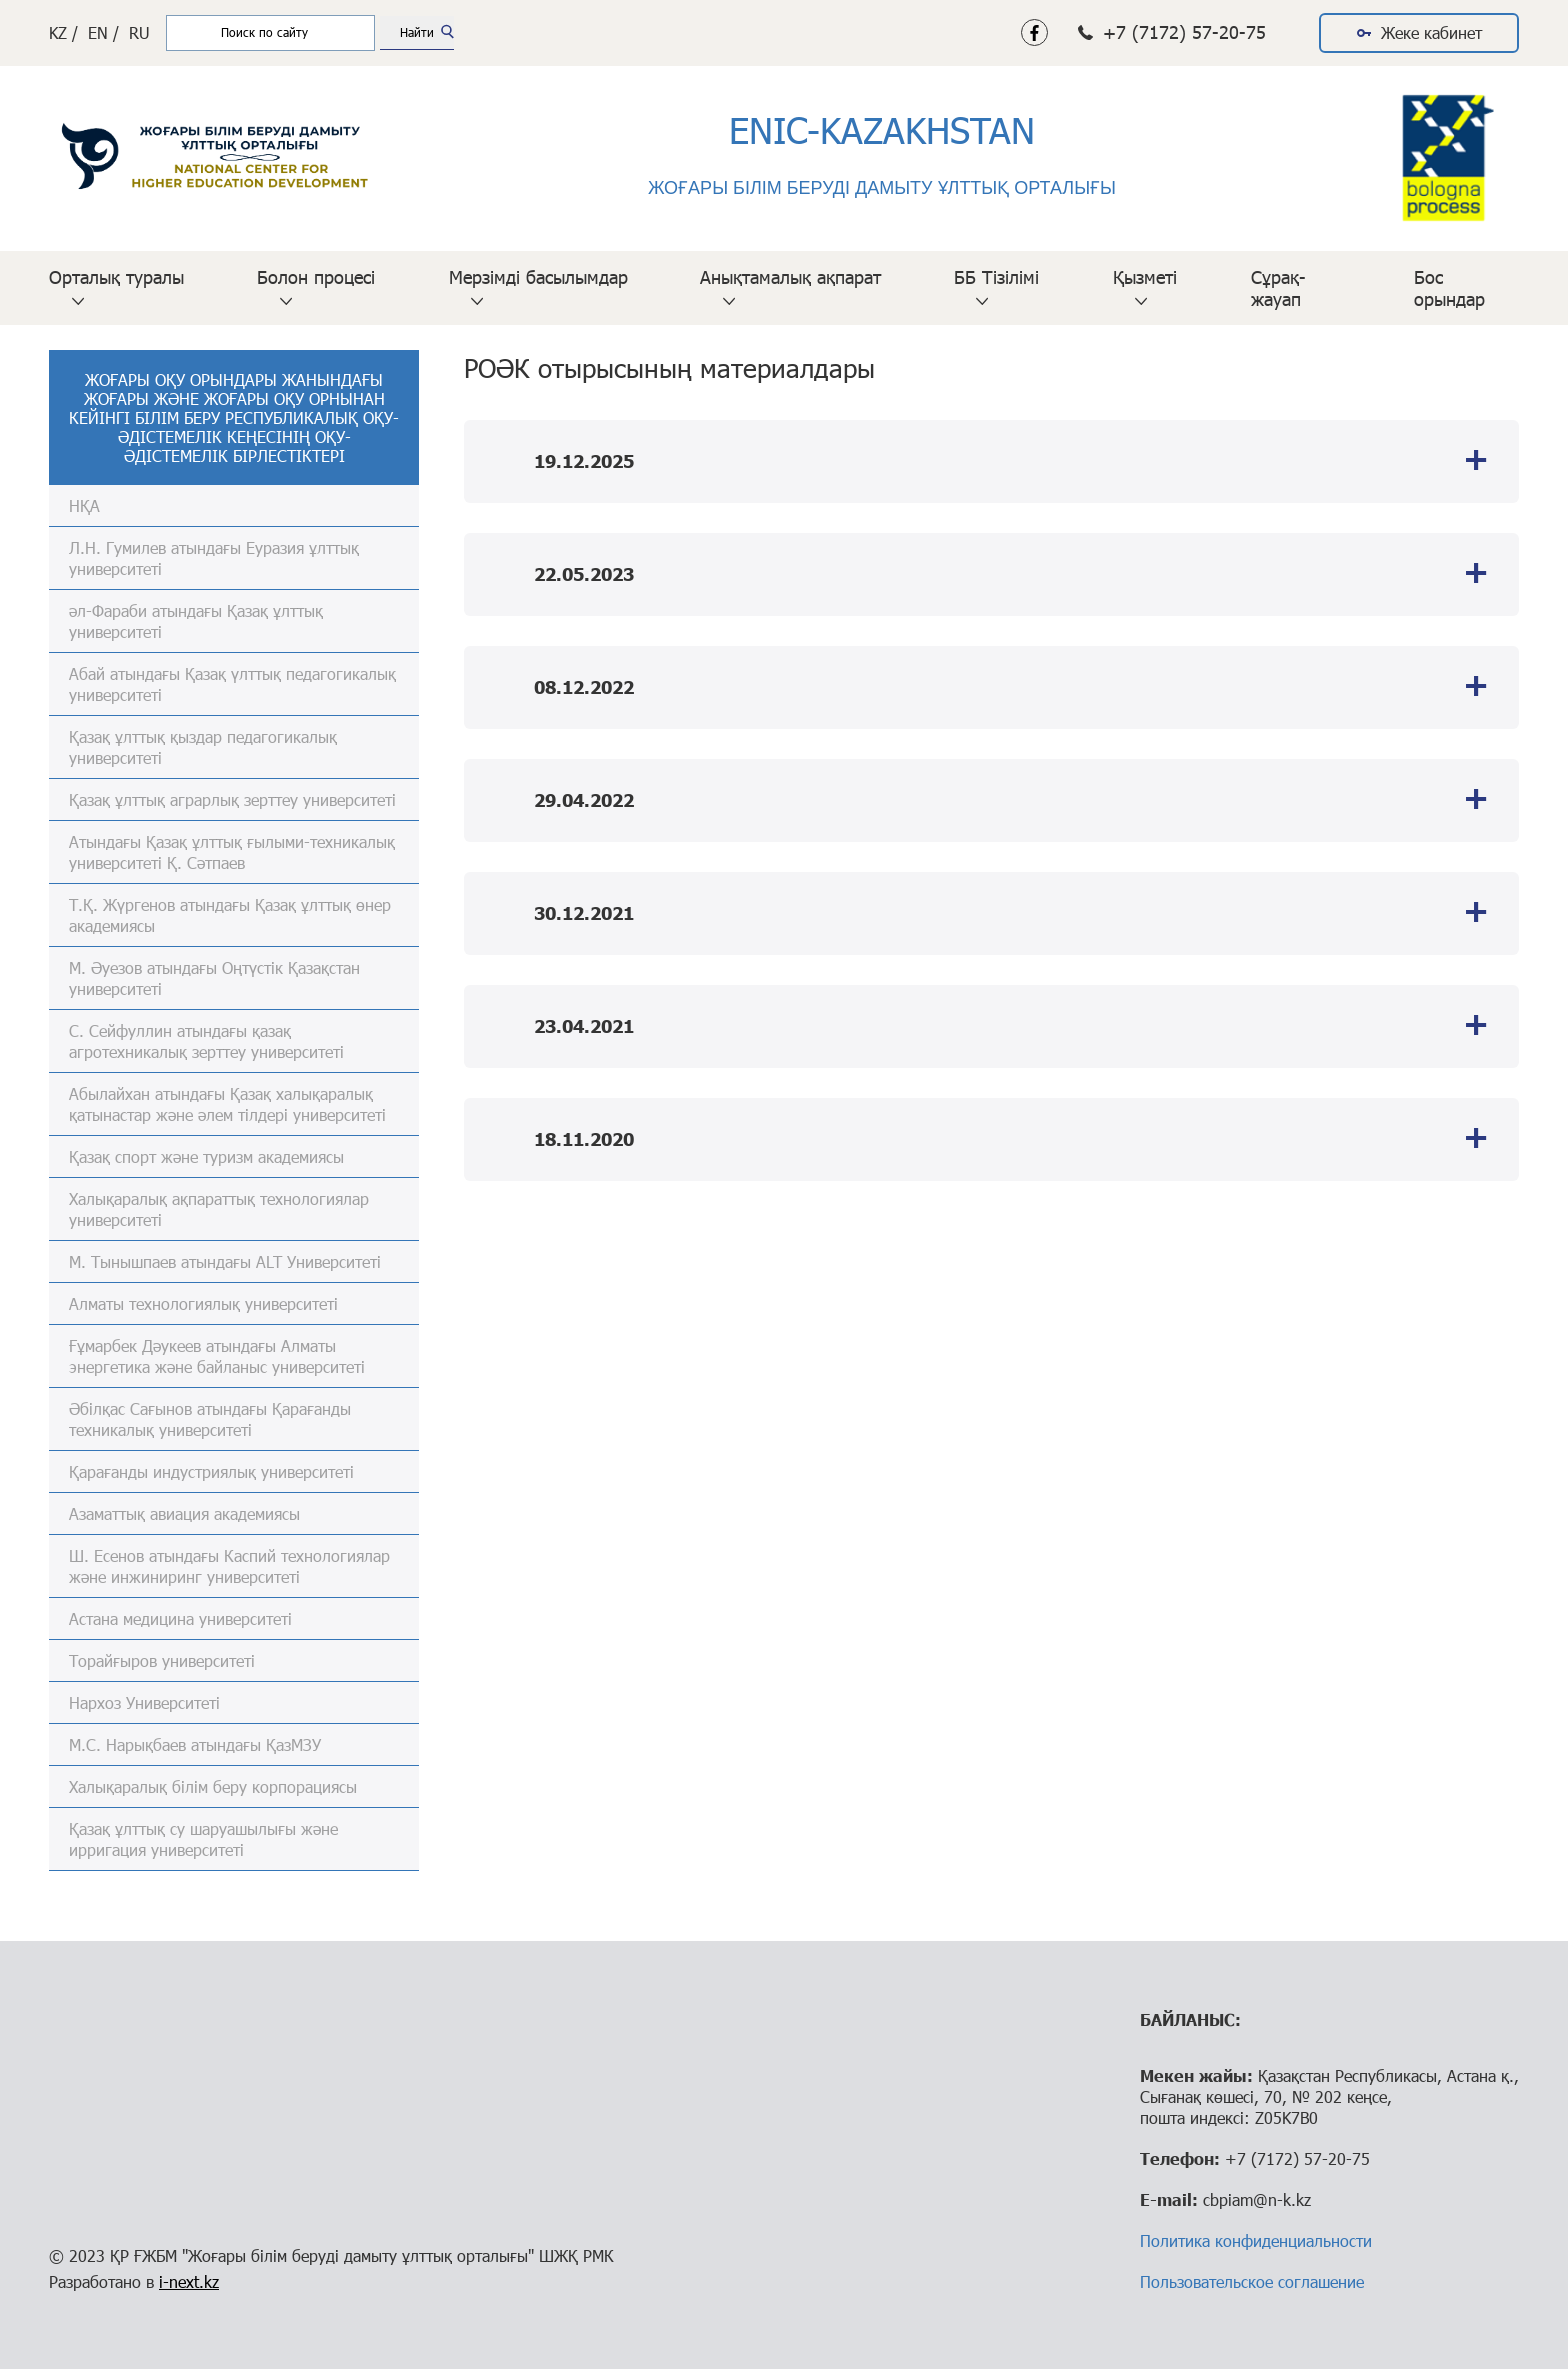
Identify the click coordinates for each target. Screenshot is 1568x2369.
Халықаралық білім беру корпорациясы (213, 1786)
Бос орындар (1449, 288)
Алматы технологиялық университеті (203, 1303)
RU (139, 32)
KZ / (63, 32)
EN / (103, 32)
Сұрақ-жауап (1278, 288)
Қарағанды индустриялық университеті (211, 1471)
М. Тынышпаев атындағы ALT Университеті (225, 1261)
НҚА (84, 505)
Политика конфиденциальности (1256, 2240)
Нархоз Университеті (144, 1702)
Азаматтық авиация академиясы (184, 1513)
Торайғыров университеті (162, 1660)
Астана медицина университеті (180, 1618)
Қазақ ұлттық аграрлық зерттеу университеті (232, 799)
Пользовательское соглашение (1252, 2281)
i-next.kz (189, 2281)
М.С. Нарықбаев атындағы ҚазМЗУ (195, 1744)
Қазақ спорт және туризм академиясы (206, 1156)
